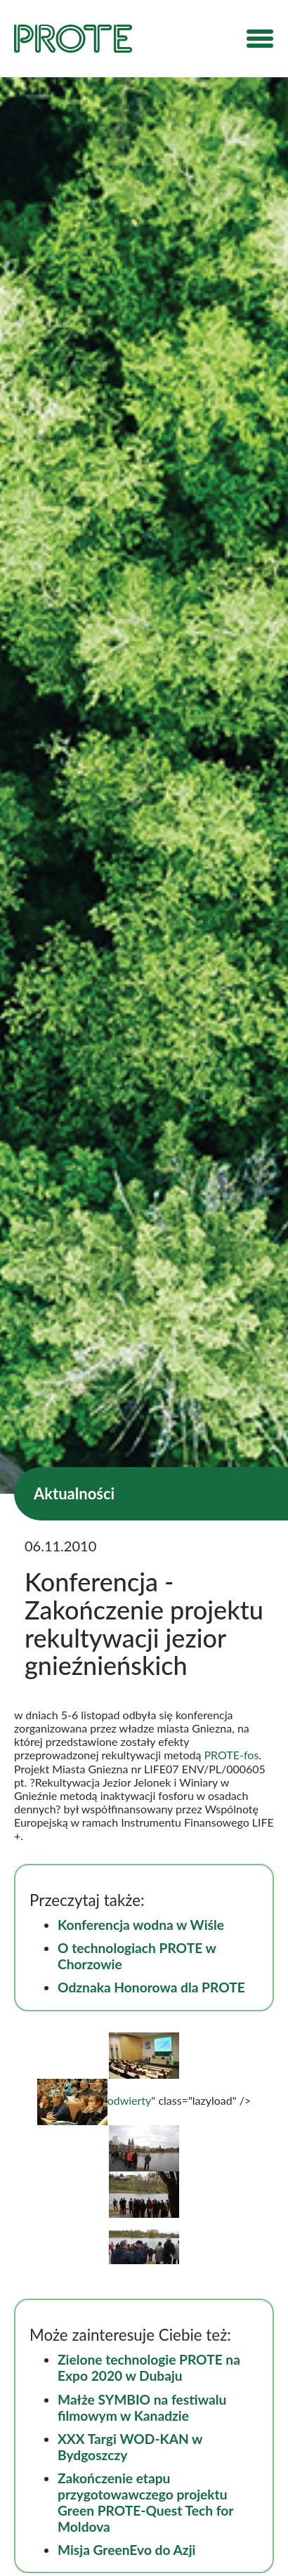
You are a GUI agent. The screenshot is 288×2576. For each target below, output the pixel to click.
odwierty (94, 2100)
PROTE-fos (231, 1754)
